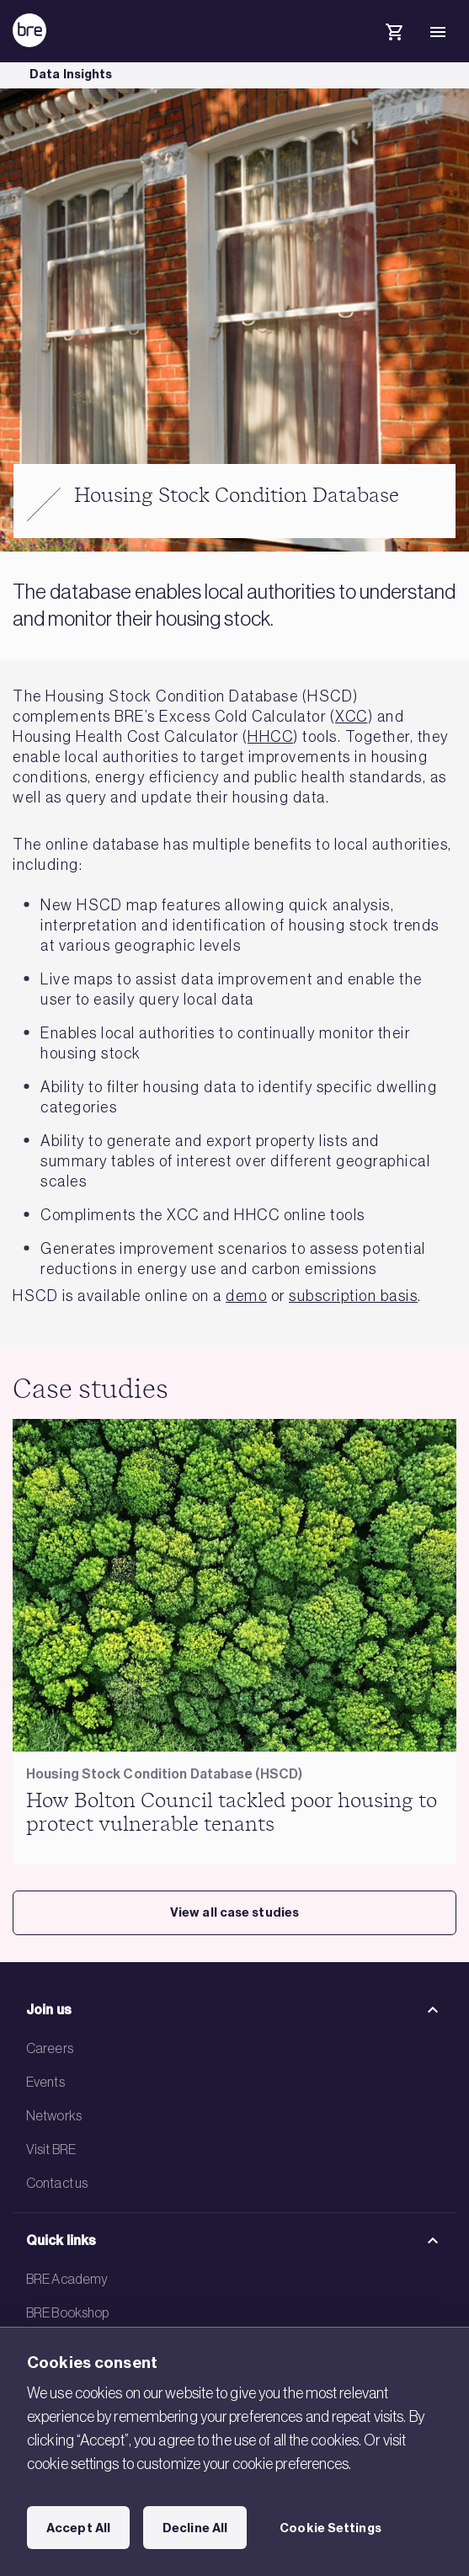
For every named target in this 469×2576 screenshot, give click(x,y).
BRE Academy (67, 2278)
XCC (351, 716)
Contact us (57, 2182)
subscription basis (353, 1296)
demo (246, 1296)
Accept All (78, 2528)
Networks (54, 2115)
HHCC (270, 736)
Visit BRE (51, 2149)
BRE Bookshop (67, 2312)
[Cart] (394, 34)
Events (45, 2081)
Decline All (195, 2528)
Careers (49, 2048)
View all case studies (234, 1912)
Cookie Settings (330, 2528)
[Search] (350, 45)
